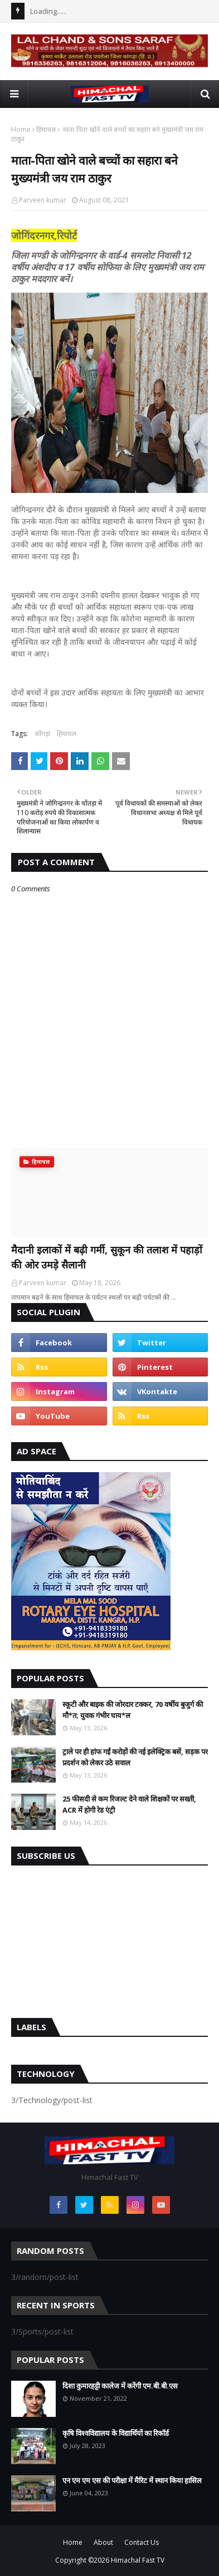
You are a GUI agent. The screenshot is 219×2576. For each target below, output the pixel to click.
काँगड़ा (42, 733)
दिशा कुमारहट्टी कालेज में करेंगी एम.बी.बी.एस (120, 2386)
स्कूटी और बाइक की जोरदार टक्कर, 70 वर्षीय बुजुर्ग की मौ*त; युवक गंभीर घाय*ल (132, 1709)
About (103, 2542)
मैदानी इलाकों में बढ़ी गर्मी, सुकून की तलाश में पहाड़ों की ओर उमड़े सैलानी (106, 1257)
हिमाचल (46, 129)
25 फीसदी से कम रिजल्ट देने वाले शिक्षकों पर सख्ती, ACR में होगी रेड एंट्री (129, 1804)
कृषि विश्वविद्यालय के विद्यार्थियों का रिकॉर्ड (115, 2433)
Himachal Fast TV (137, 2560)
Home (21, 129)
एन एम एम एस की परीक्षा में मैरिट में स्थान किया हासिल (132, 2480)
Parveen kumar (42, 200)
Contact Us (141, 2542)
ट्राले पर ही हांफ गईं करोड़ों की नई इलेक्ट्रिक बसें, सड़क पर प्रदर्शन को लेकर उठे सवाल (135, 1757)
